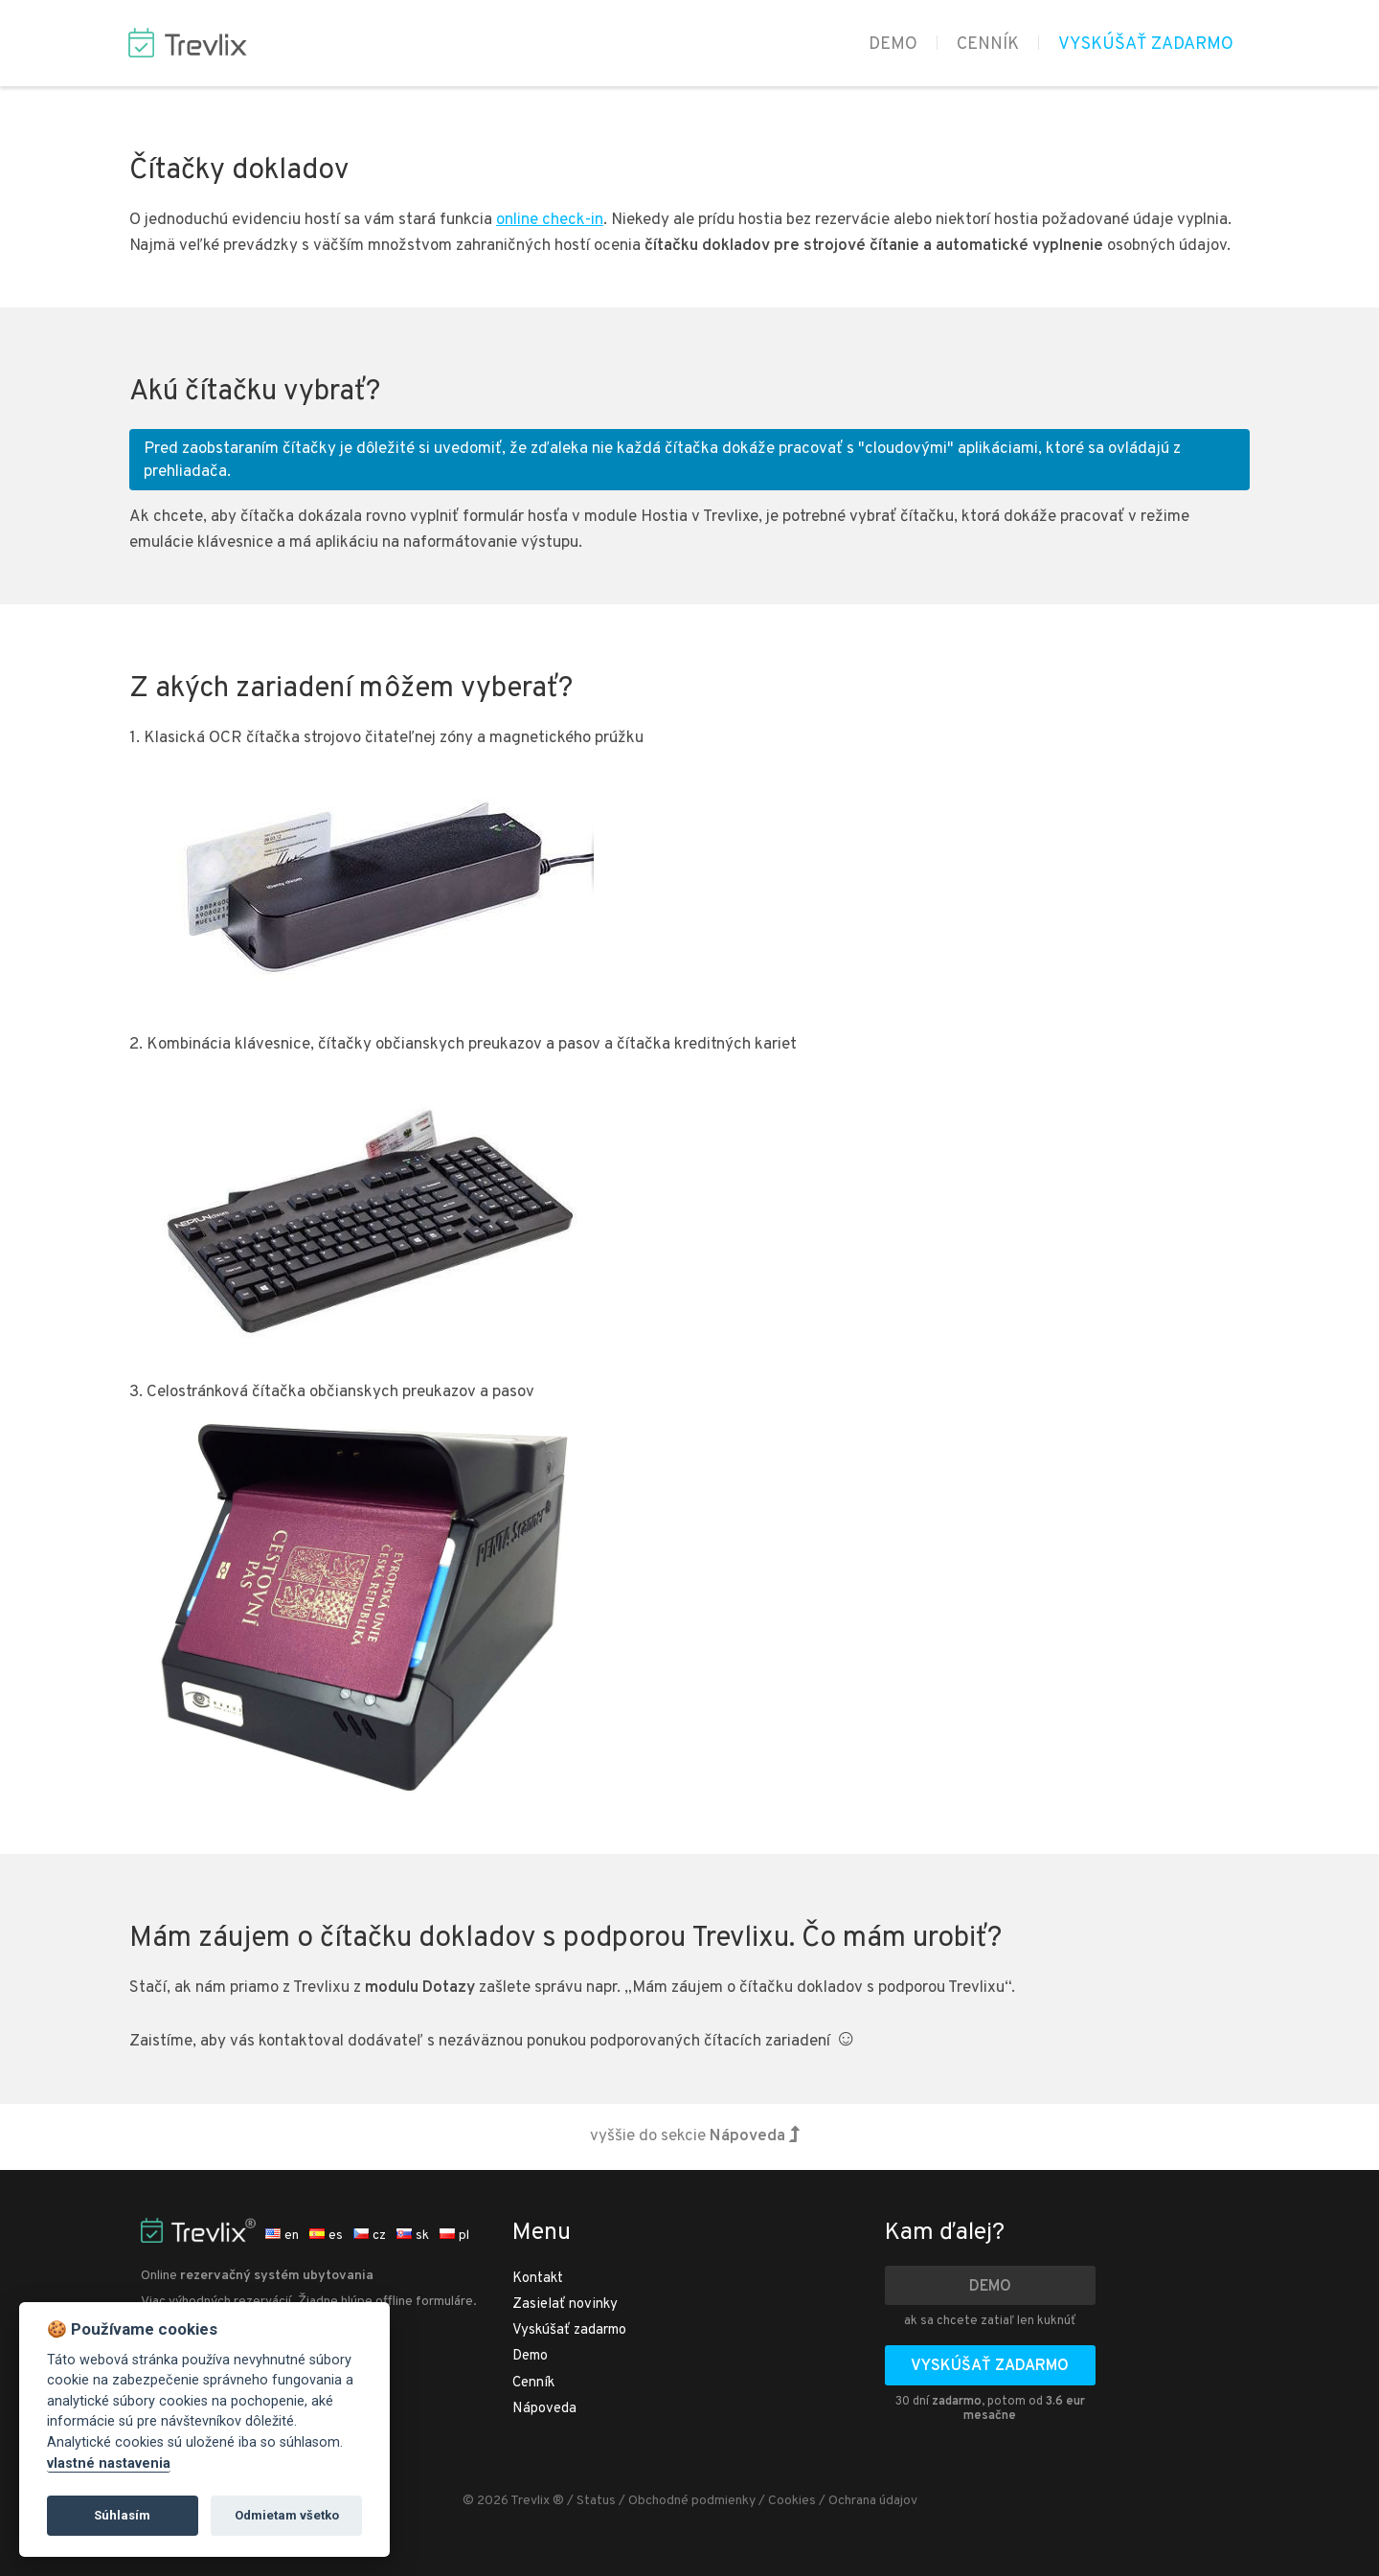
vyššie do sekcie (695, 2136)
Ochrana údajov (872, 2501)
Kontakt (537, 2279)
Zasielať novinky (565, 2304)
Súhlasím (122, 2515)
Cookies (792, 2501)
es (326, 2235)
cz (369, 2235)
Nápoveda (544, 2409)
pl (454, 2235)
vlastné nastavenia (108, 2463)
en (282, 2235)
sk (412, 2235)
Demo (893, 45)
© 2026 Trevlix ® (513, 2501)
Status (596, 2501)
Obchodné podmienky (692, 2501)
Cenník (988, 45)
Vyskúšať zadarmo (1145, 45)
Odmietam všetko (287, 2515)
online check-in (549, 220)
